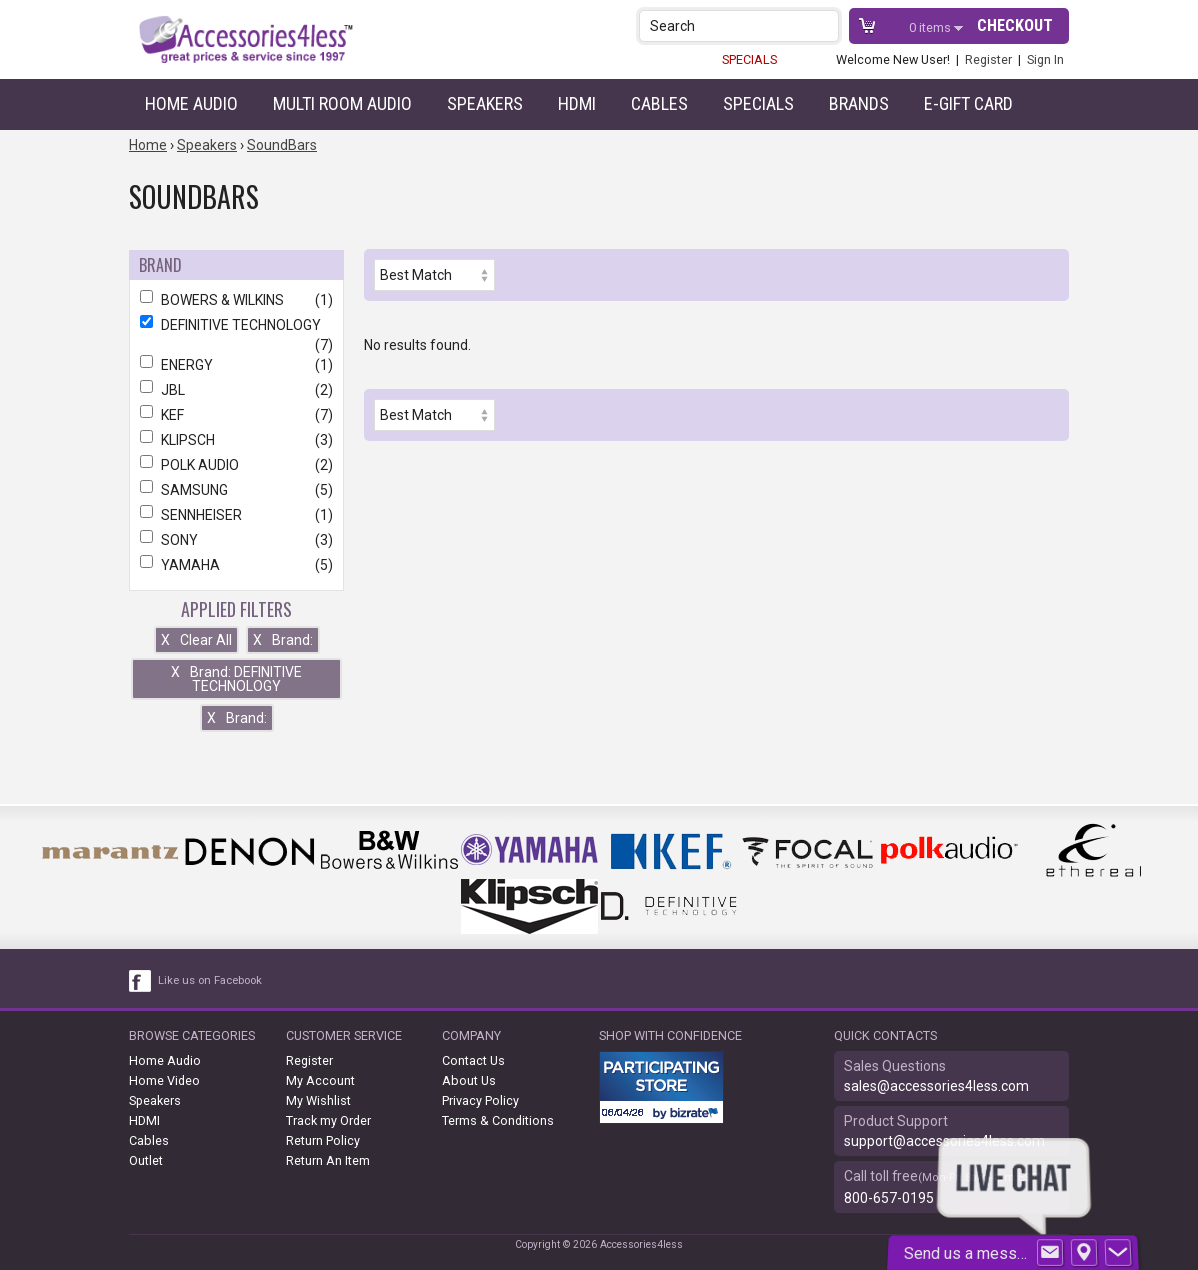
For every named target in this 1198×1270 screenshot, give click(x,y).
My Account (320, 1080)
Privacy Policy (480, 1100)
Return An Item (328, 1160)
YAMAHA (236, 565)
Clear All (196, 640)
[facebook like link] (141, 981)
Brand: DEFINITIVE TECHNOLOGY (236, 679)
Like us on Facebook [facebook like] (210, 980)
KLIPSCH (236, 440)
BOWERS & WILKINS (236, 300)
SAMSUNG (236, 490)
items (931, 27)
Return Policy (323, 1140)
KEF (236, 415)
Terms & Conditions (498, 1120)
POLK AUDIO (236, 465)
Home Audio (191, 103)
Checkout (1015, 25)
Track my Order (328, 1120)
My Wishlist (318, 1100)
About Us (469, 1080)
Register (988, 59)
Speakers (485, 103)
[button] (825, 25)
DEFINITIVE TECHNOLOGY (236, 325)
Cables (659, 103)
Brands (859, 103)
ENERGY (236, 365)
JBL (236, 390)
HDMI (577, 103)
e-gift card (968, 103)
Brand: (283, 640)
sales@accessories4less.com (936, 1086)
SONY (236, 540)
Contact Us (473, 1060)
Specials (758, 103)
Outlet (146, 1160)
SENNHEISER (236, 515)
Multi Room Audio (342, 103)
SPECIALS (749, 59)
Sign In (1045, 59)
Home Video (164, 1080)
